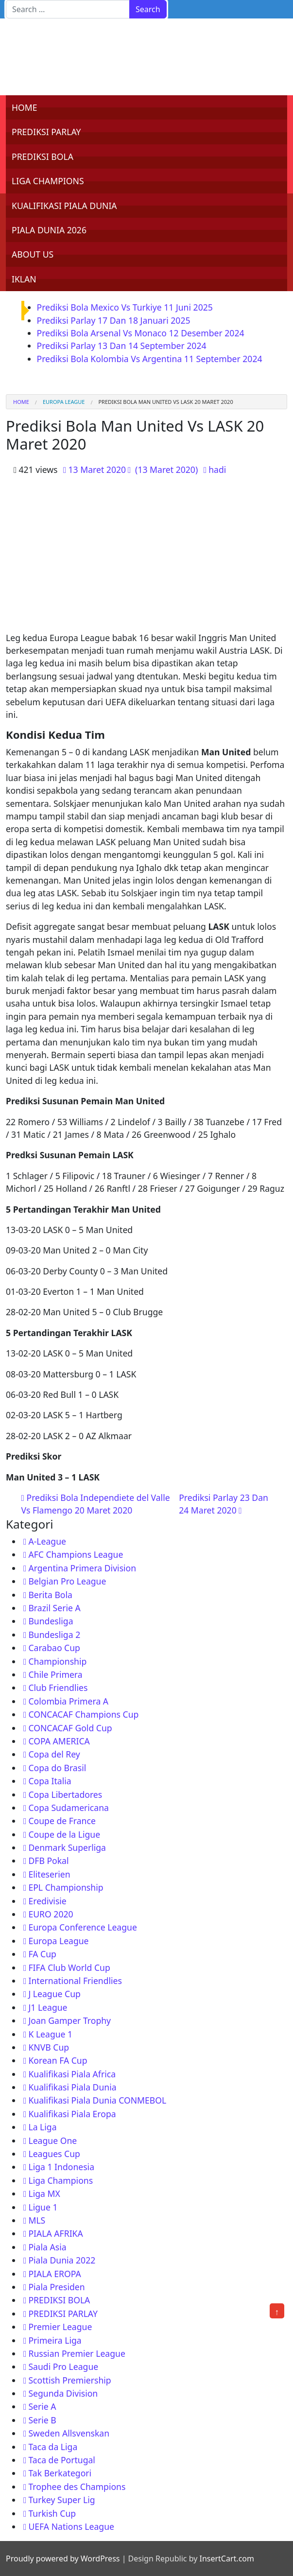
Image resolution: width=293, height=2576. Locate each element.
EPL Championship (65, 1887)
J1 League (47, 2007)
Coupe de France (61, 1821)
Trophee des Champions (76, 2486)
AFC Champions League (75, 1554)
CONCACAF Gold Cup (70, 1728)
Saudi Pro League (63, 2366)
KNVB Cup (48, 2047)
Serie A (42, 2406)
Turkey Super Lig (61, 2500)
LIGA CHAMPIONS (48, 181)
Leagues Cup (54, 2153)
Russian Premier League (76, 2353)
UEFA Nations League (71, 2526)
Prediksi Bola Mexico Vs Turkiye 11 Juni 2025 (125, 307)
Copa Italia (49, 1781)
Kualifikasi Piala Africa (72, 2074)
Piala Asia (47, 2247)
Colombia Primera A (68, 1701)
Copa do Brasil (57, 1768)
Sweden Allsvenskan (68, 2433)
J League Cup (54, 1994)
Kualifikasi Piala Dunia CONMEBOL (97, 2100)
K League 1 (50, 2034)
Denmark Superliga (67, 1847)
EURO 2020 (50, 1914)
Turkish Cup (52, 2513)
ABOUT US (32, 254)
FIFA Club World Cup (69, 1967)
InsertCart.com (226, 2558)
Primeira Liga (54, 2340)
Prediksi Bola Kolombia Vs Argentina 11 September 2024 (149, 359)
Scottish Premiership (69, 2380)
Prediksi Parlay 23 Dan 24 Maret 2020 (223, 1504)
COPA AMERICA (58, 1741)
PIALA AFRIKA (55, 2233)
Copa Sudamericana (68, 1807)
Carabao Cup (54, 1648)
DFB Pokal (48, 1860)
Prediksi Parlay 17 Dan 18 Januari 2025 (113, 320)
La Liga (42, 2127)
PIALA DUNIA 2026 (49, 230)
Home (21, 401)
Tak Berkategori (59, 2473)
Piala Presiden (56, 2287)
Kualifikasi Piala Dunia (72, 2087)
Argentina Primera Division (82, 1568)
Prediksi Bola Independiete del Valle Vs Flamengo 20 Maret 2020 (95, 1504)
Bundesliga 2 (54, 1634)
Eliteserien (49, 1874)
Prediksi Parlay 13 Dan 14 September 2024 (122, 345)
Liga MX (44, 2193)
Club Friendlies (57, 1687)
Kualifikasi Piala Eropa (72, 2114)
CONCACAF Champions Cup (83, 1714)
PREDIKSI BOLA (42, 156)
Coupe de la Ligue (64, 1834)
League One (52, 2140)
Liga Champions (60, 2180)
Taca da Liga (52, 2447)
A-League (47, 1541)
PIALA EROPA (54, 2274)
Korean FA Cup (57, 2060)
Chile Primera (55, 1674)
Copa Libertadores (65, 1794)
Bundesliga (50, 1621)
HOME (24, 107)
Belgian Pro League (67, 1581)
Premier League (60, 2326)
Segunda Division (63, 2393)
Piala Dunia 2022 (61, 2260)
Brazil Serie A (54, 1608)
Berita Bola (50, 1595)
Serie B (42, 2420)
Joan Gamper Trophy (69, 2020)
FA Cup (42, 1954)
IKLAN (24, 279)
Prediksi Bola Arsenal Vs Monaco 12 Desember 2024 (140, 333)
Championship (57, 1661)
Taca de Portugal (61, 2460)
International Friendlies (75, 1980)
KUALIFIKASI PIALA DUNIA (64, 205)
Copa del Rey (54, 1754)
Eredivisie (47, 1901)
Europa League (64, 401)
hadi (217, 469)
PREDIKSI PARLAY (46, 132)
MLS (36, 2220)
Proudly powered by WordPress (63, 2558)
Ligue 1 (42, 2207)
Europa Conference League (82, 1927)
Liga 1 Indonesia (61, 2167)
